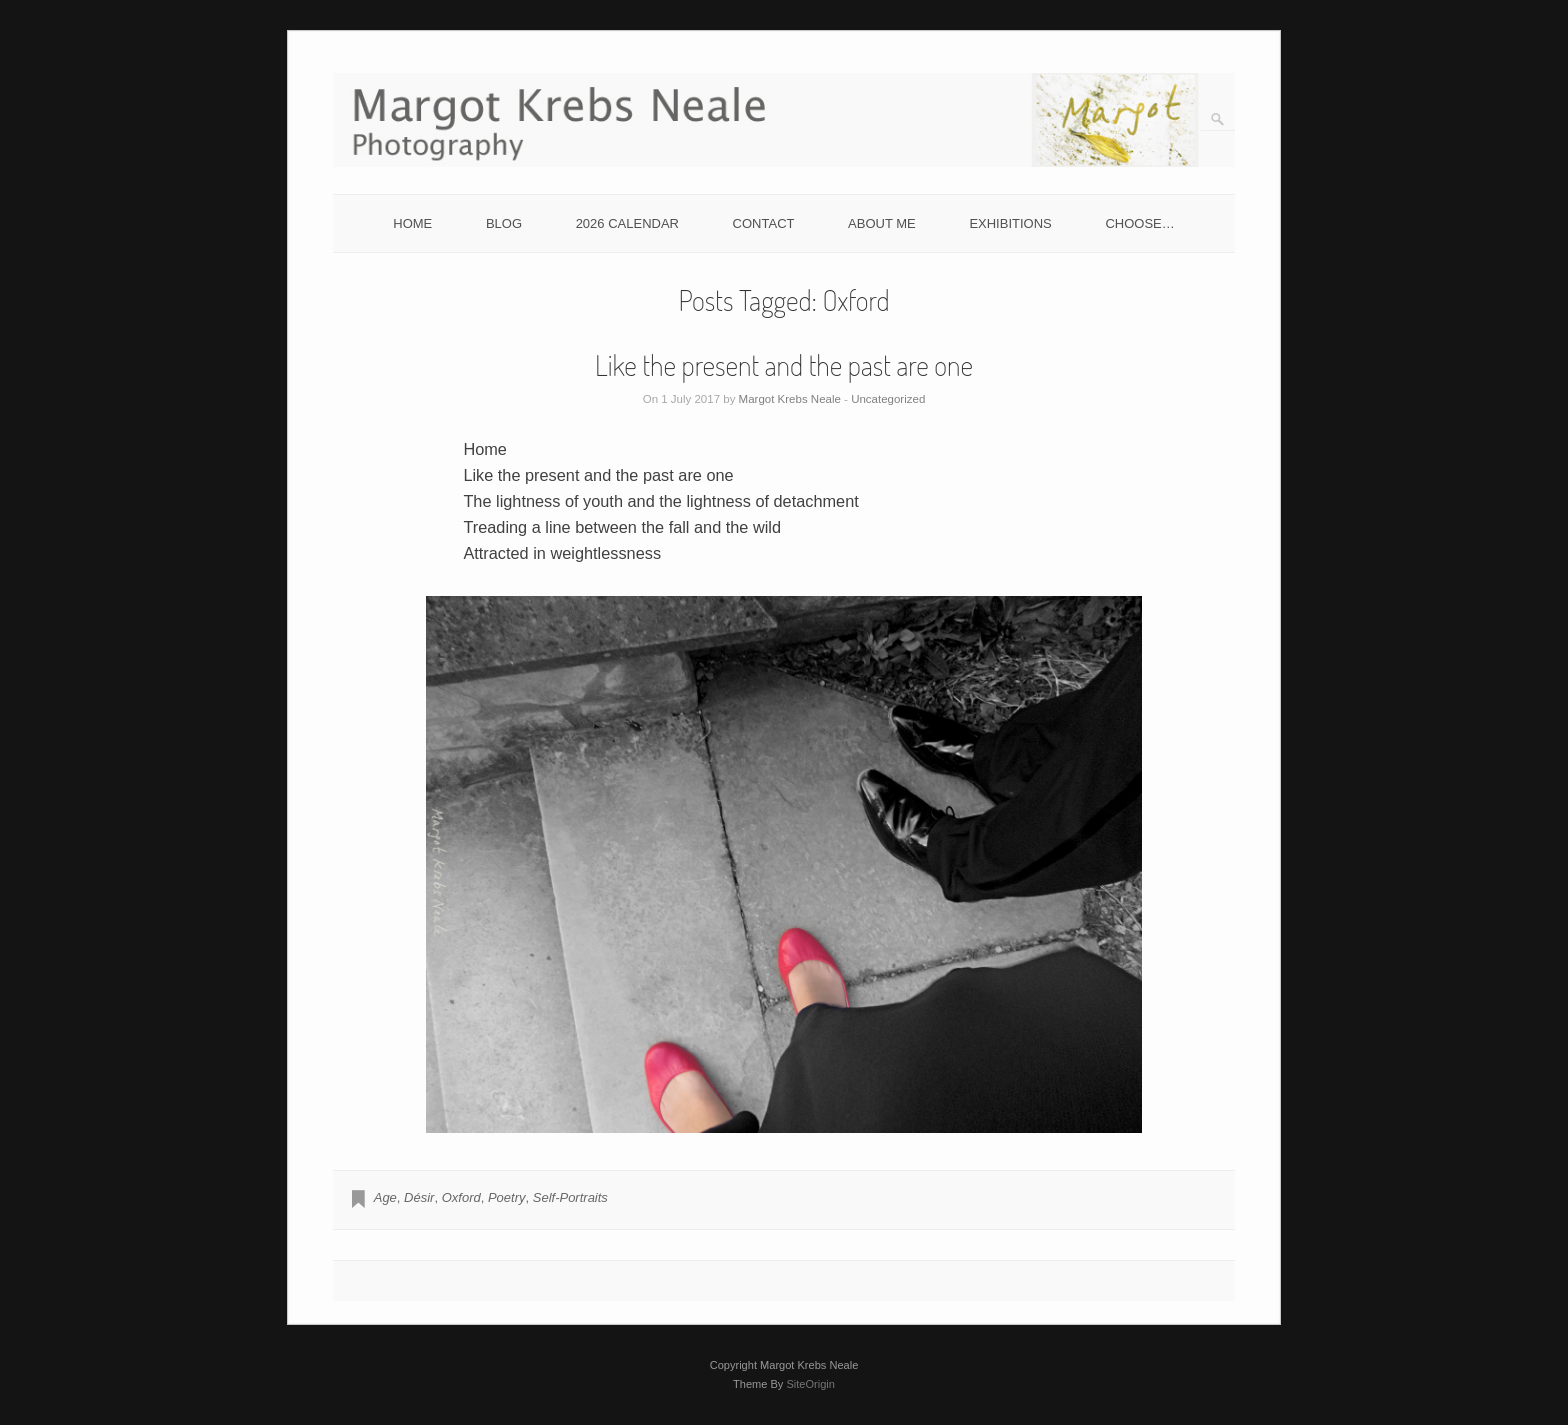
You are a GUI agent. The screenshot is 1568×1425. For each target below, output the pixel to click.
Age (385, 1197)
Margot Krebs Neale (790, 399)
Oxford (461, 1197)
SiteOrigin (810, 1384)
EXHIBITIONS (1010, 223)
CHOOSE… (1139, 223)
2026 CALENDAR (627, 223)
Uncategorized (888, 399)
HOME (412, 223)
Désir (419, 1197)
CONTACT (764, 223)
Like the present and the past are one (784, 365)
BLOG (504, 223)
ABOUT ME (882, 223)
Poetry (507, 1197)
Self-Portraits (570, 1197)
